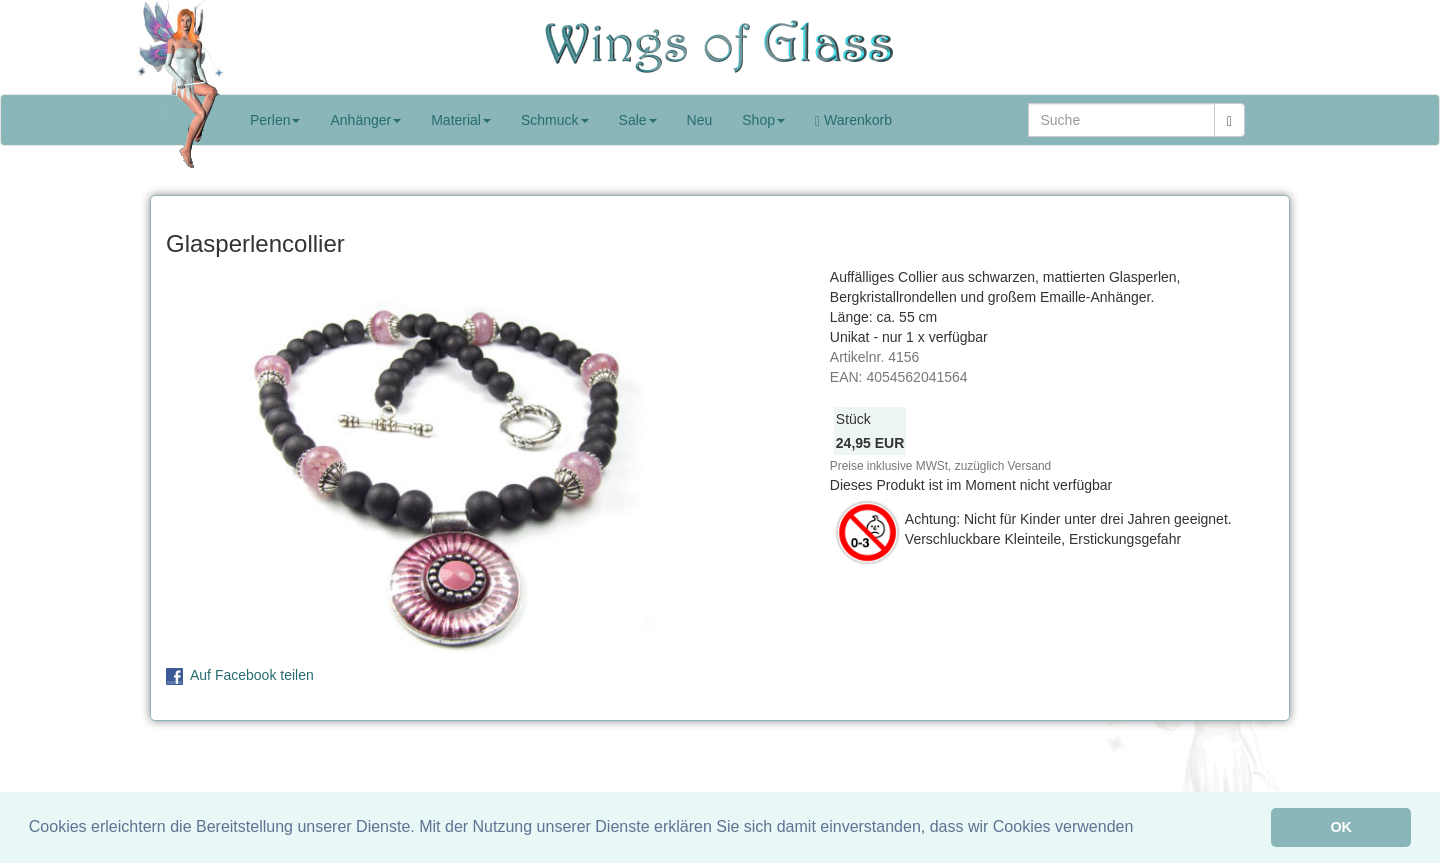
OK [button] (1341, 827)
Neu (700, 120)
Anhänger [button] (365, 120)
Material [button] (461, 120)
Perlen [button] (275, 120)
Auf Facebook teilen (252, 675)
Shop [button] (763, 120)
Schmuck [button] (555, 120)
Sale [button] (638, 120)
